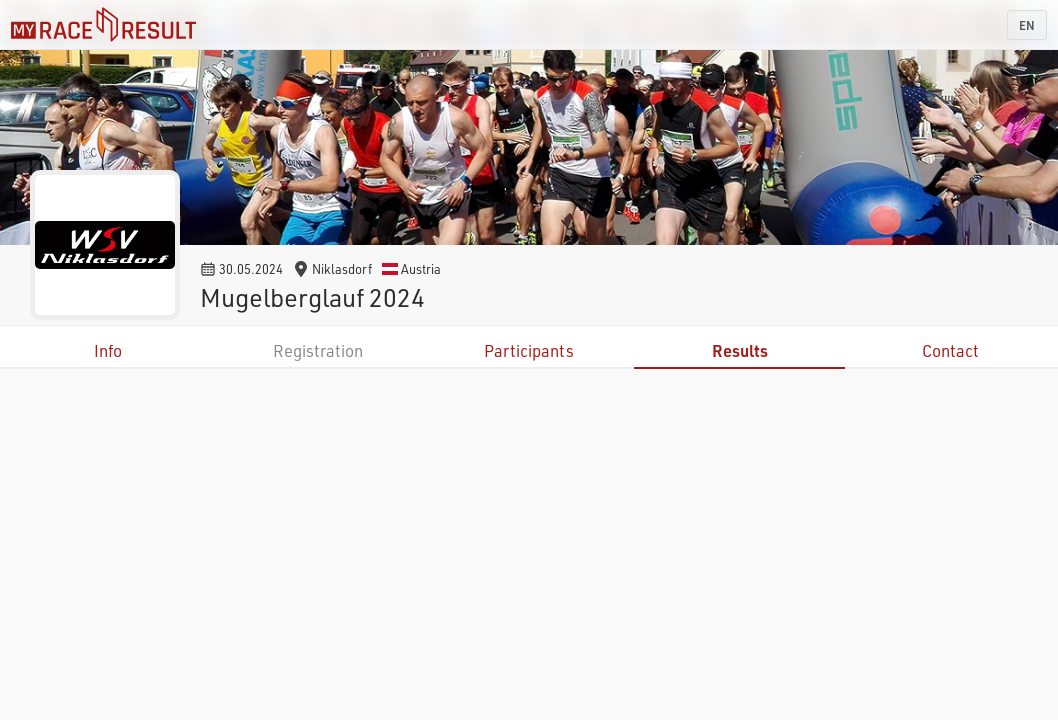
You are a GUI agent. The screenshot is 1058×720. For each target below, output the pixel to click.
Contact (950, 350)
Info (108, 350)
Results (740, 350)
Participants (529, 350)
